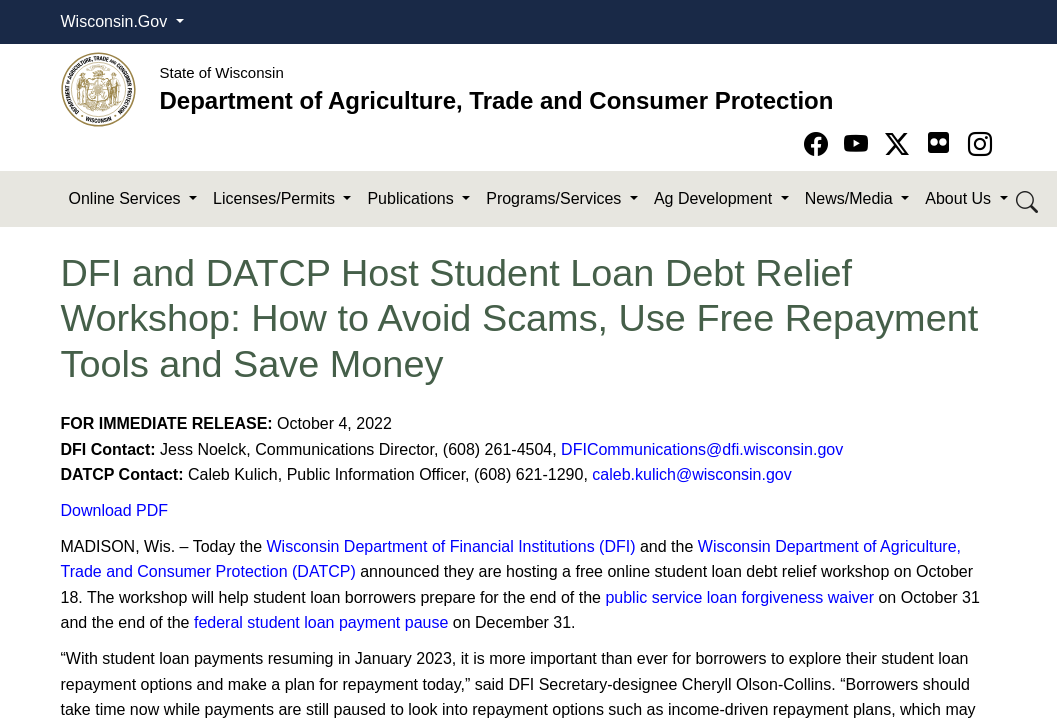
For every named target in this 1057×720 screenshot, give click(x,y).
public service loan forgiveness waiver (739, 597)
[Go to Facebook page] (819, 144)
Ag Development (715, 198)
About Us (960, 198)
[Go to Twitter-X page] (900, 144)
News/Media (851, 198)
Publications (412, 198)
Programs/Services (556, 198)
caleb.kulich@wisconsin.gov (691, 474)
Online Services (127, 198)
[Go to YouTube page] (859, 144)
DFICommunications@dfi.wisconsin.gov (702, 449)
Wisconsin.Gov (116, 21)
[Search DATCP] (1028, 199)
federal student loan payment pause (321, 622)
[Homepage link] (98, 88)
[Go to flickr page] (938, 142)
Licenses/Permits (276, 198)
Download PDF (115, 510)
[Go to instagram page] (980, 144)
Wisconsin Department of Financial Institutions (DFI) (451, 546)
